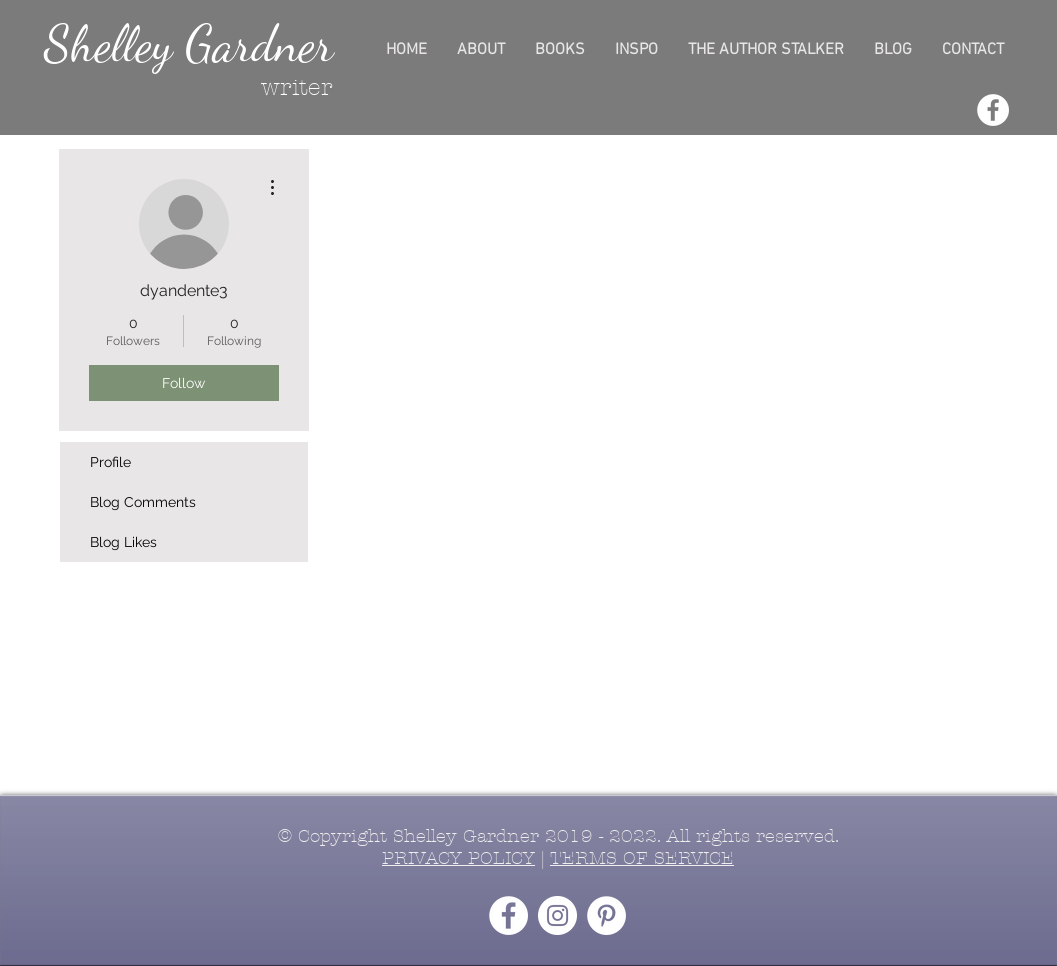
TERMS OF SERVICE (642, 858)
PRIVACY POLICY (458, 858)
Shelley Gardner (188, 44)
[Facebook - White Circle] (993, 110)
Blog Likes (123, 542)
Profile (110, 462)
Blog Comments (143, 502)
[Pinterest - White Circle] (993, 218)
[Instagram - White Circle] (993, 164)
